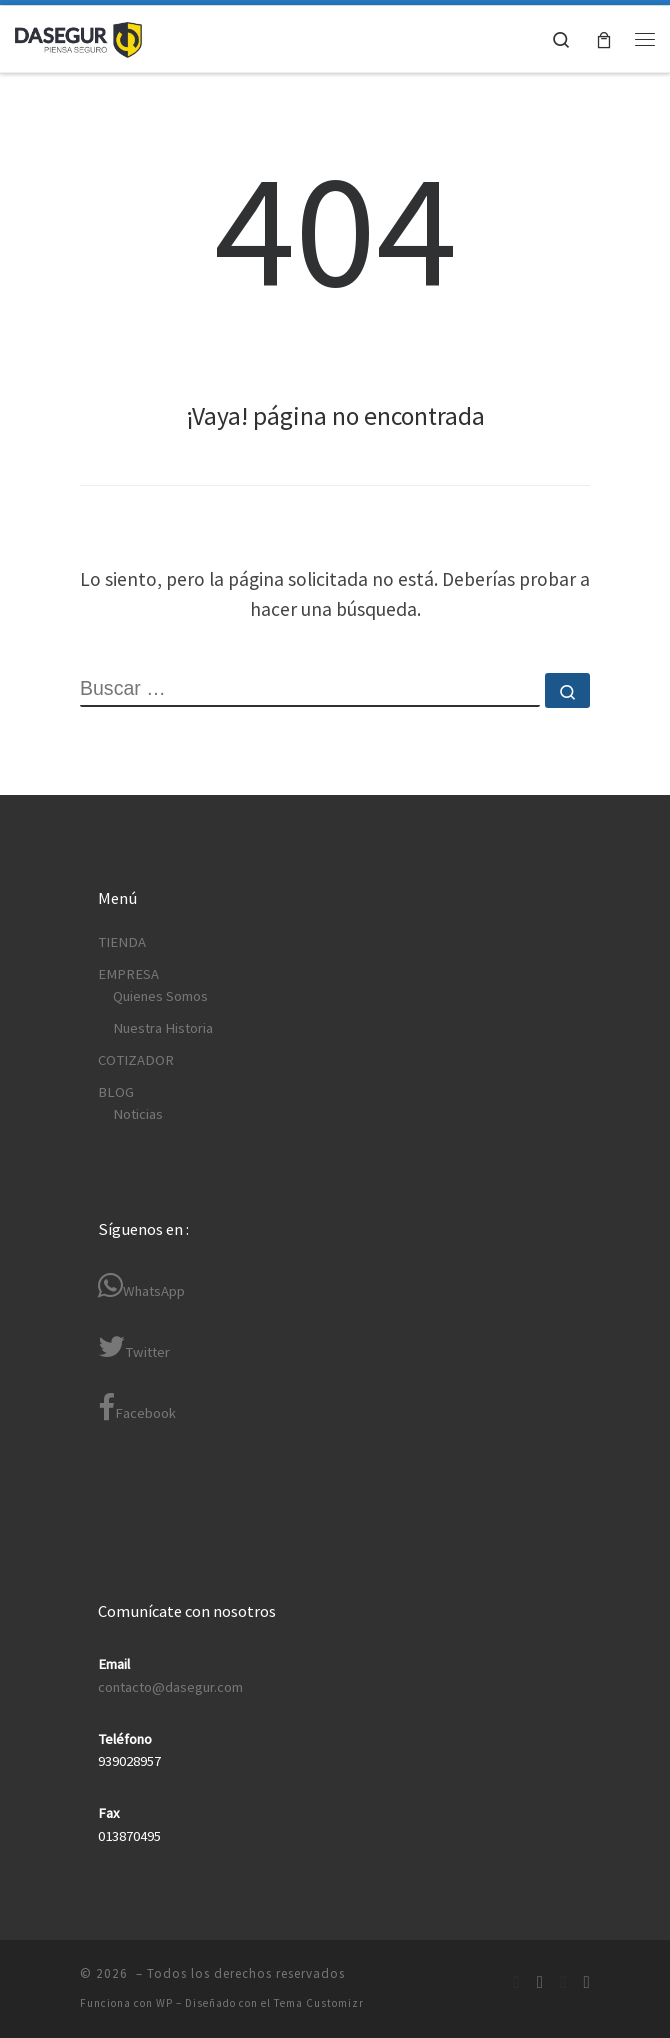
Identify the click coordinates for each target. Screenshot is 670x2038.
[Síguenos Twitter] (563, 1982)
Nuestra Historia (163, 1028)
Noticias (138, 1114)
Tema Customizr (319, 2003)
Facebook (137, 1407)
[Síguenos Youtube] (587, 1982)
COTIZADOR (136, 1060)
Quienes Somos (160, 996)
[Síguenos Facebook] (516, 1982)
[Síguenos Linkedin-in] (540, 1982)
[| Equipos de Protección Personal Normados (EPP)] (78, 37)
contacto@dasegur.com (170, 1687)
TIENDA (122, 942)
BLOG (116, 1092)
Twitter (134, 1346)
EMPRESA (128, 974)
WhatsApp (141, 1285)
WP (164, 2003)
